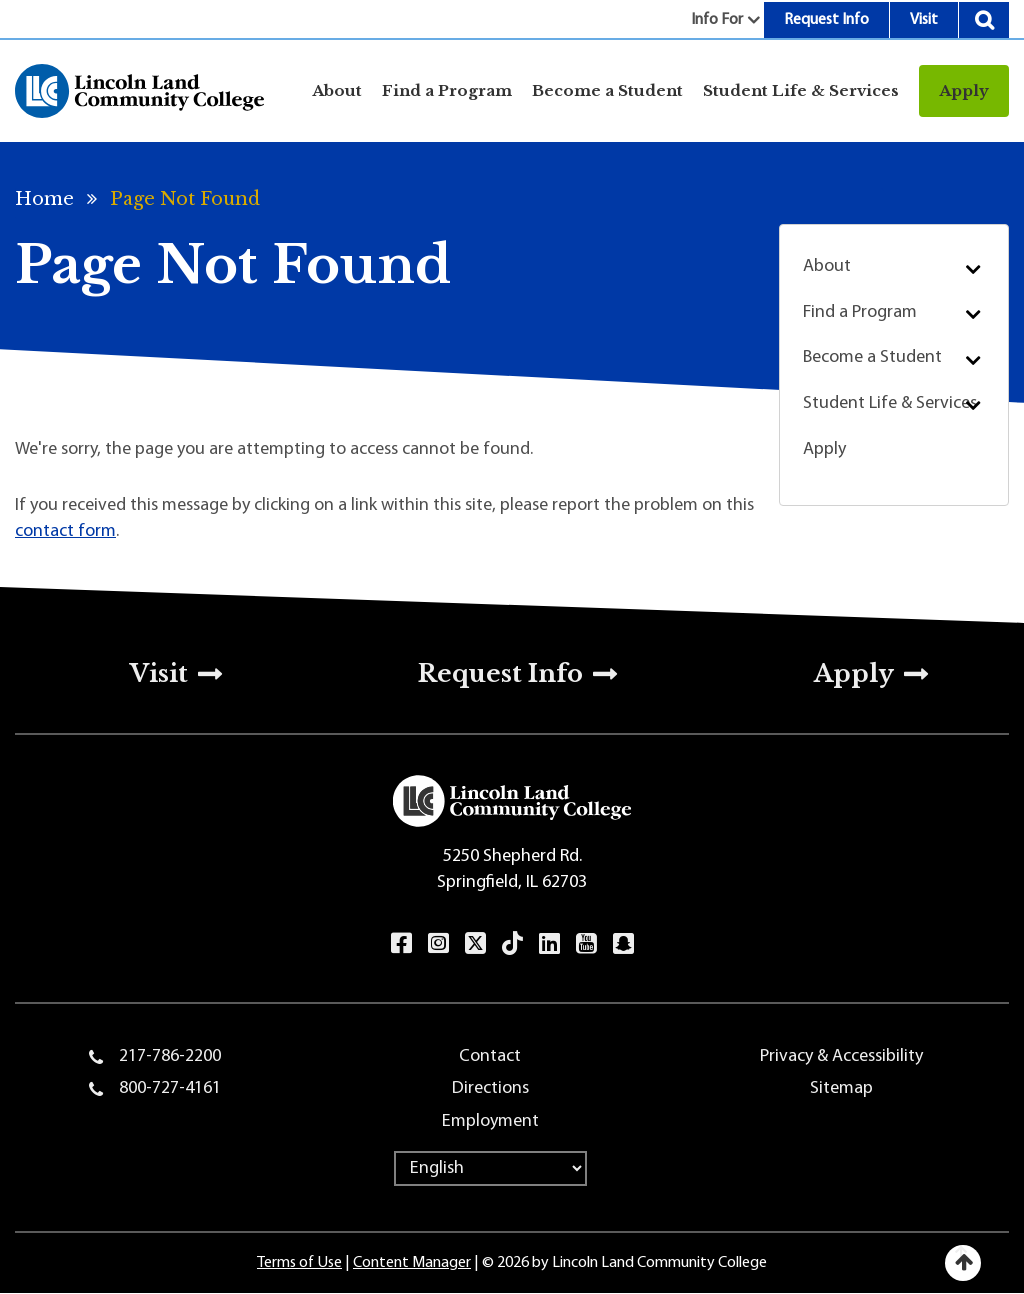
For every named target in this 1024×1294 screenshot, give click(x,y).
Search (984, 20)
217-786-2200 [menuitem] (170, 1056)
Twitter (475, 943)
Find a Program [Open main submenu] (447, 90)
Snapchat (623, 943)
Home (44, 199)
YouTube (586, 943)
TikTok (512, 943)
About (827, 266)
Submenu (972, 269)
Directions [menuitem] (490, 1088)
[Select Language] (490, 1168)
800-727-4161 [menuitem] (170, 1088)
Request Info (826, 20)
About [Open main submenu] (337, 90)
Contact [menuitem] (490, 1056)
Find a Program (860, 312)
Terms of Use (299, 1263)
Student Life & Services (890, 403)
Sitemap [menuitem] (841, 1088)
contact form (65, 531)
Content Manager (412, 1263)
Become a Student (872, 357)
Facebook (401, 943)
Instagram (438, 943)
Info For (717, 20)
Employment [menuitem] (490, 1121)
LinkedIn (549, 943)
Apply (964, 90)
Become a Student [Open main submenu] (607, 90)
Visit (924, 20)
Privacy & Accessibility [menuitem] (841, 1056)
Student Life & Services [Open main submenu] (801, 90)
